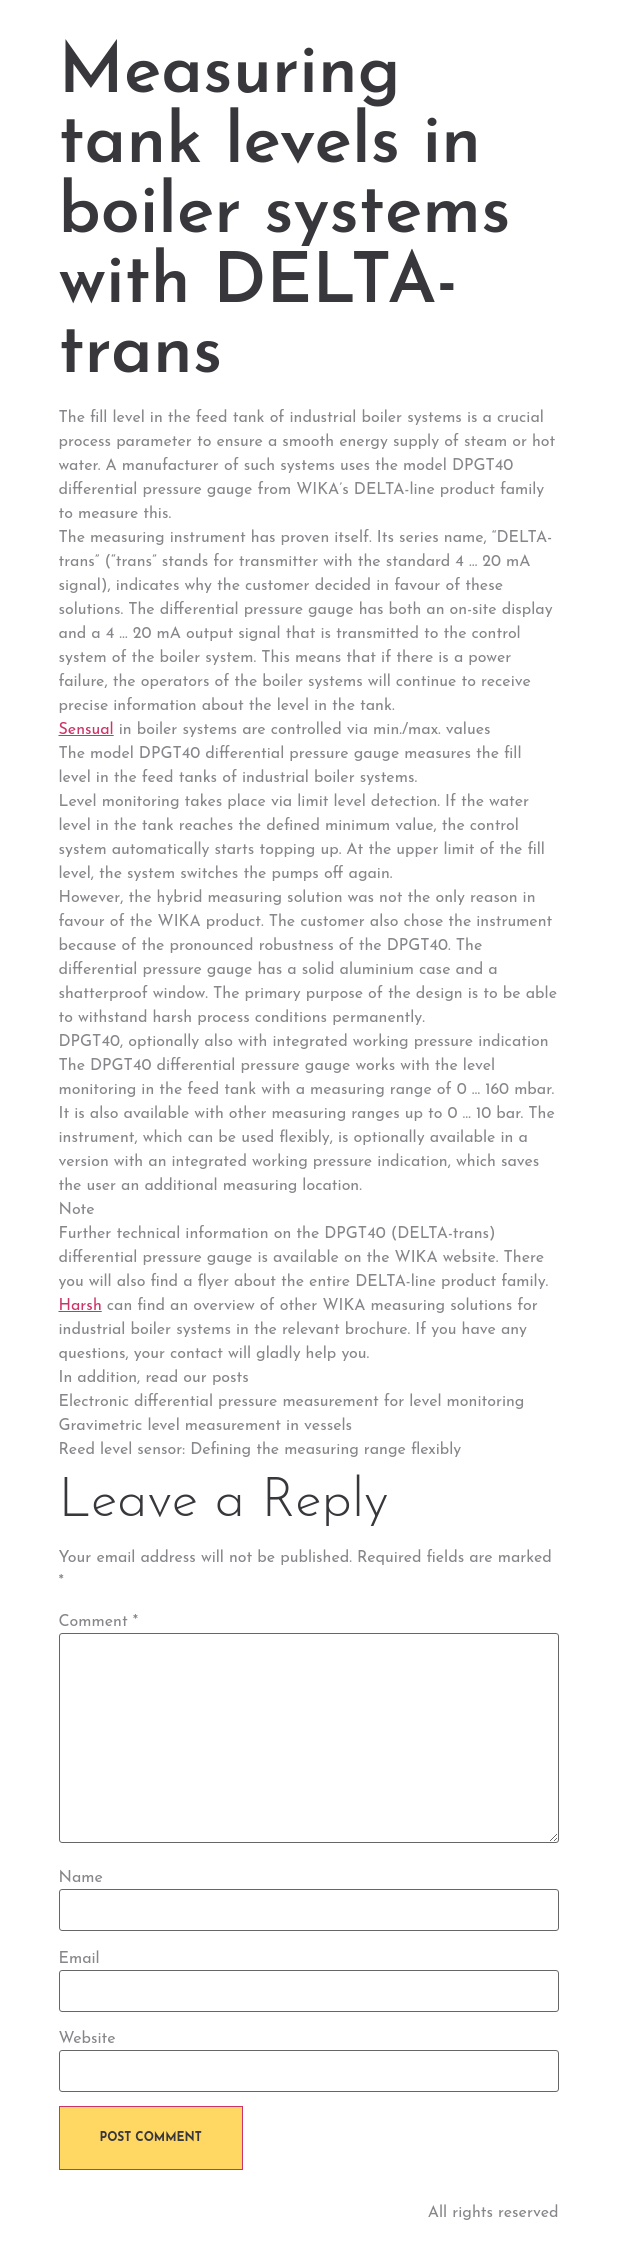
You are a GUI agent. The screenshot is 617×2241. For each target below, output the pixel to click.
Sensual (86, 730)
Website (87, 2039)
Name (81, 1878)
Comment (99, 1622)
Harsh (80, 1306)
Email (79, 1959)
